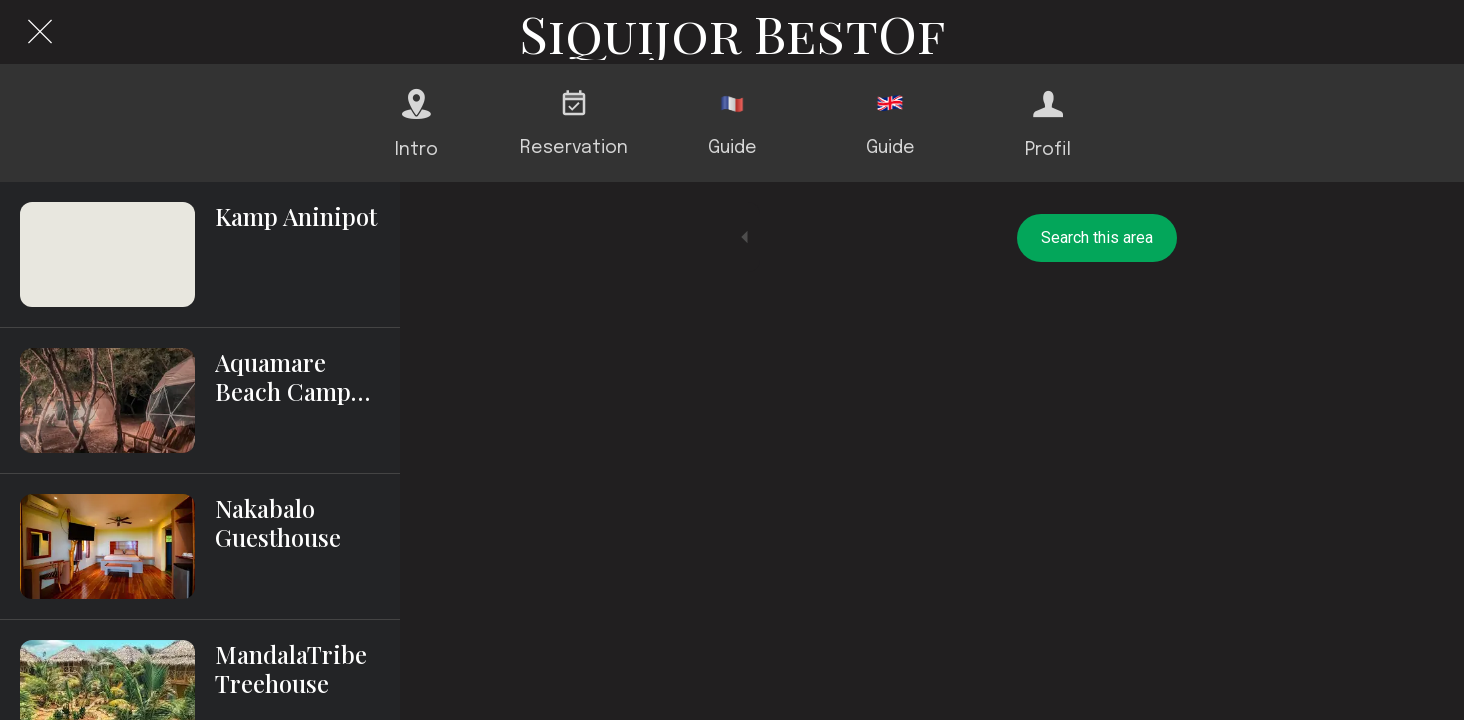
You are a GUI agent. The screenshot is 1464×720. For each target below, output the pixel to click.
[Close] (40, 32)
